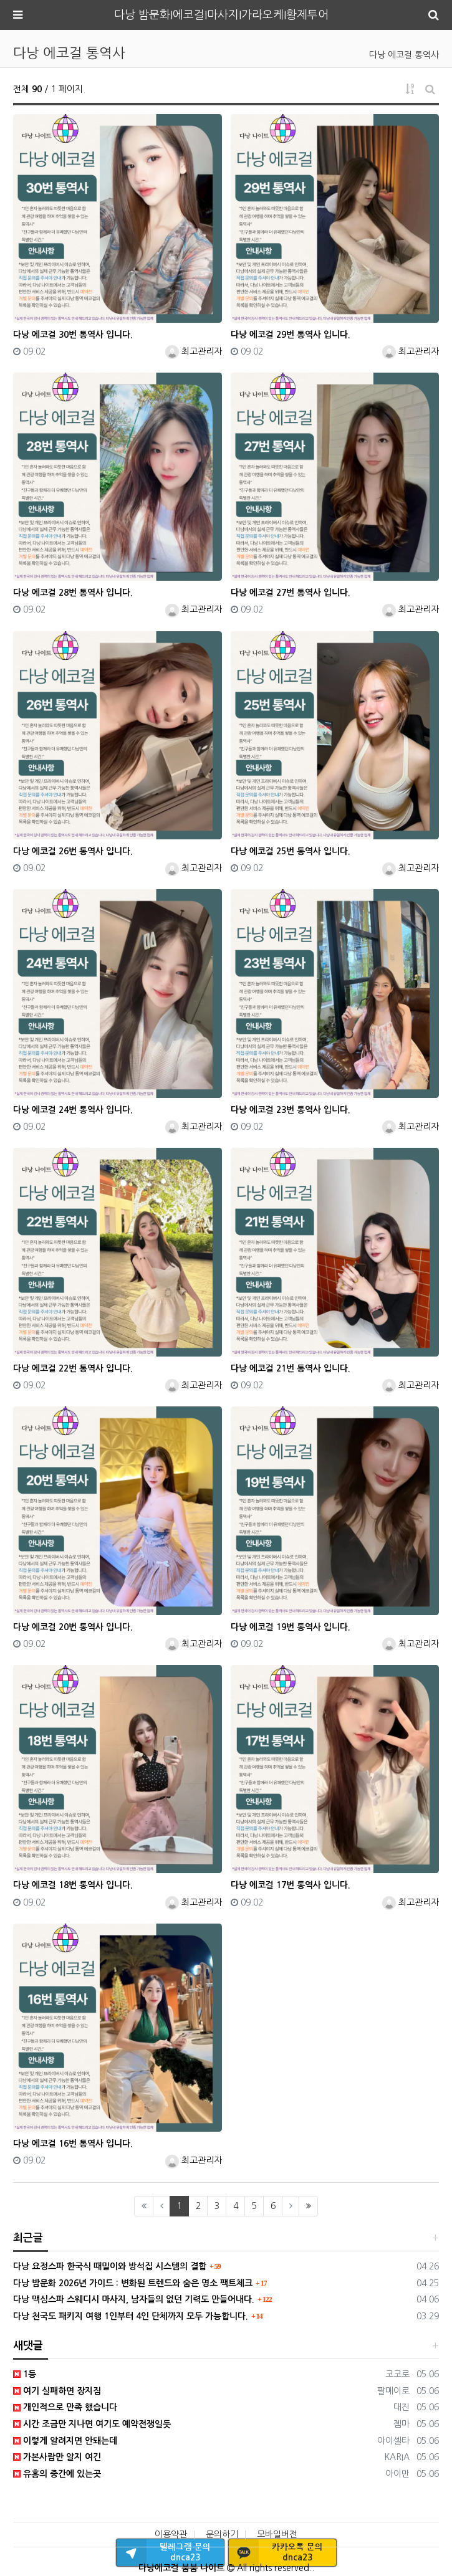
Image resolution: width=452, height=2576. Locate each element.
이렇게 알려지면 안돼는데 (65, 2440)
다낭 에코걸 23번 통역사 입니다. (290, 1109)
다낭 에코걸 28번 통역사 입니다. (73, 592)
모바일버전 (277, 2534)
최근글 (28, 2238)
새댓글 (28, 2345)
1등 (24, 2374)
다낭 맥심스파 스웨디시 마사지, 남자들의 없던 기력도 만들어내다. (133, 2299)
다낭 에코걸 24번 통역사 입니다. (73, 1109)
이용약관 (171, 2534)
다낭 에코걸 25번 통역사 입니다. (290, 851)
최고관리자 (193, 351)
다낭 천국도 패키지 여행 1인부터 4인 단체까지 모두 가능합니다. (130, 2316)
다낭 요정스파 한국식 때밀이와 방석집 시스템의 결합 (109, 2266)
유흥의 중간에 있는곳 (57, 2473)
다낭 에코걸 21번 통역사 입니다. (290, 1368)
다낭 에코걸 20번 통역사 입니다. (73, 1627)
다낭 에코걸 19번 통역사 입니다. (290, 1627)
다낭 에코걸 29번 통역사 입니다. (290, 334)
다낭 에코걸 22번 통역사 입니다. (73, 1368)
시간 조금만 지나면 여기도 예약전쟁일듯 (92, 2424)
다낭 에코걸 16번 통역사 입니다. (73, 2143)
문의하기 (222, 2534)
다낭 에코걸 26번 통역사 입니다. (73, 851)
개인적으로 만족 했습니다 (65, 2407)
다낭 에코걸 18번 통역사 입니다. (73, 1885)
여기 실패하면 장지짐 (57, 2391)
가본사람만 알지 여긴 (57, 2457)
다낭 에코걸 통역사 (404, 54)
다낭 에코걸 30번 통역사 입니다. (73, 334)
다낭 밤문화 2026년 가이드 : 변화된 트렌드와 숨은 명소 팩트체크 (132, 2283)
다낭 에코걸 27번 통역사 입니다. (290, 592)
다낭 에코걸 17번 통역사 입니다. (290, 1885)
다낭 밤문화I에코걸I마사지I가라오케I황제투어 (221, 15)
